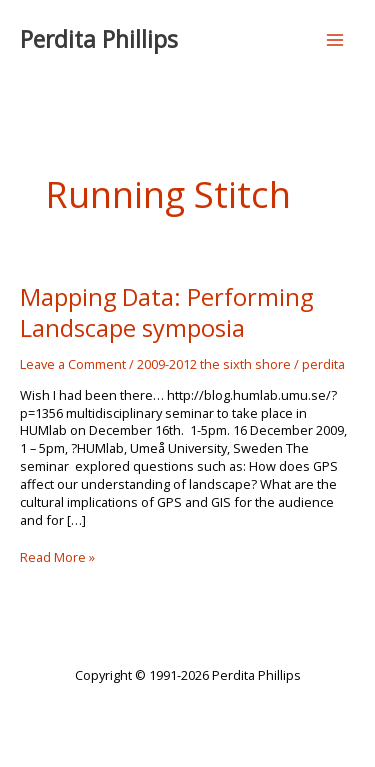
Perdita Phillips (99, 39)
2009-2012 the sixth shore (214, 364)
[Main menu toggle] (335, 39)
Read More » (57, 557)
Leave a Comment (73, 364)
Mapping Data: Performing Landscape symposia (166, 312)
